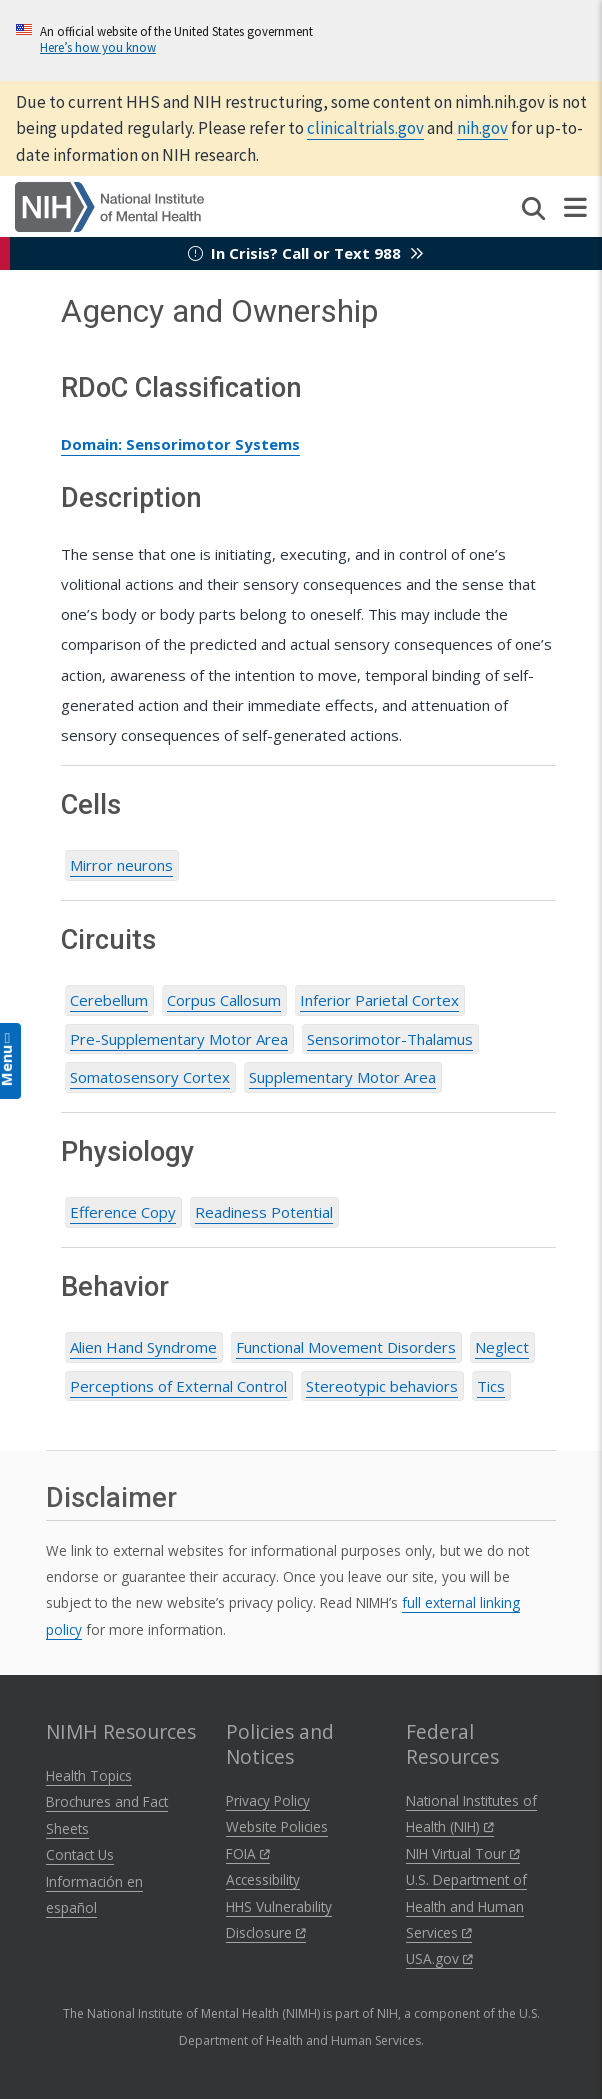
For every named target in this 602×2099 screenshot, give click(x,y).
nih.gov (482, 128)
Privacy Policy (268, 1800)
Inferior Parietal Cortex (379, 1000)
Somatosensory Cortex (150, 1077)
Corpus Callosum (224, 1000)
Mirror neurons (121, 865)
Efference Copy (123, 1212)
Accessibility (263, 1879)
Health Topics (89, 1775)
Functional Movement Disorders (346, 1347)
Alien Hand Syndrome (143, 1347)
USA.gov (439, 1958)
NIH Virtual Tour (463, 1853)
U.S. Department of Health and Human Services (466, 1906)
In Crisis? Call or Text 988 (306, 253)
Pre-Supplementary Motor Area (179, 1039)
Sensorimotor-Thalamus (390, 1039)
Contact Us (80, 1854)
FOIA (248, 1853)
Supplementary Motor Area (342, 1077)
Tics (491, 1386)
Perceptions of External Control (178, 1386)
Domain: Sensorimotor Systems (180, 444)
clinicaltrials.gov (365, 128)
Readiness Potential (264, 1212)
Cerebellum (109, 1000)
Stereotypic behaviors (382, 1386)
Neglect (502, 1347)
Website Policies (277, 1826)
